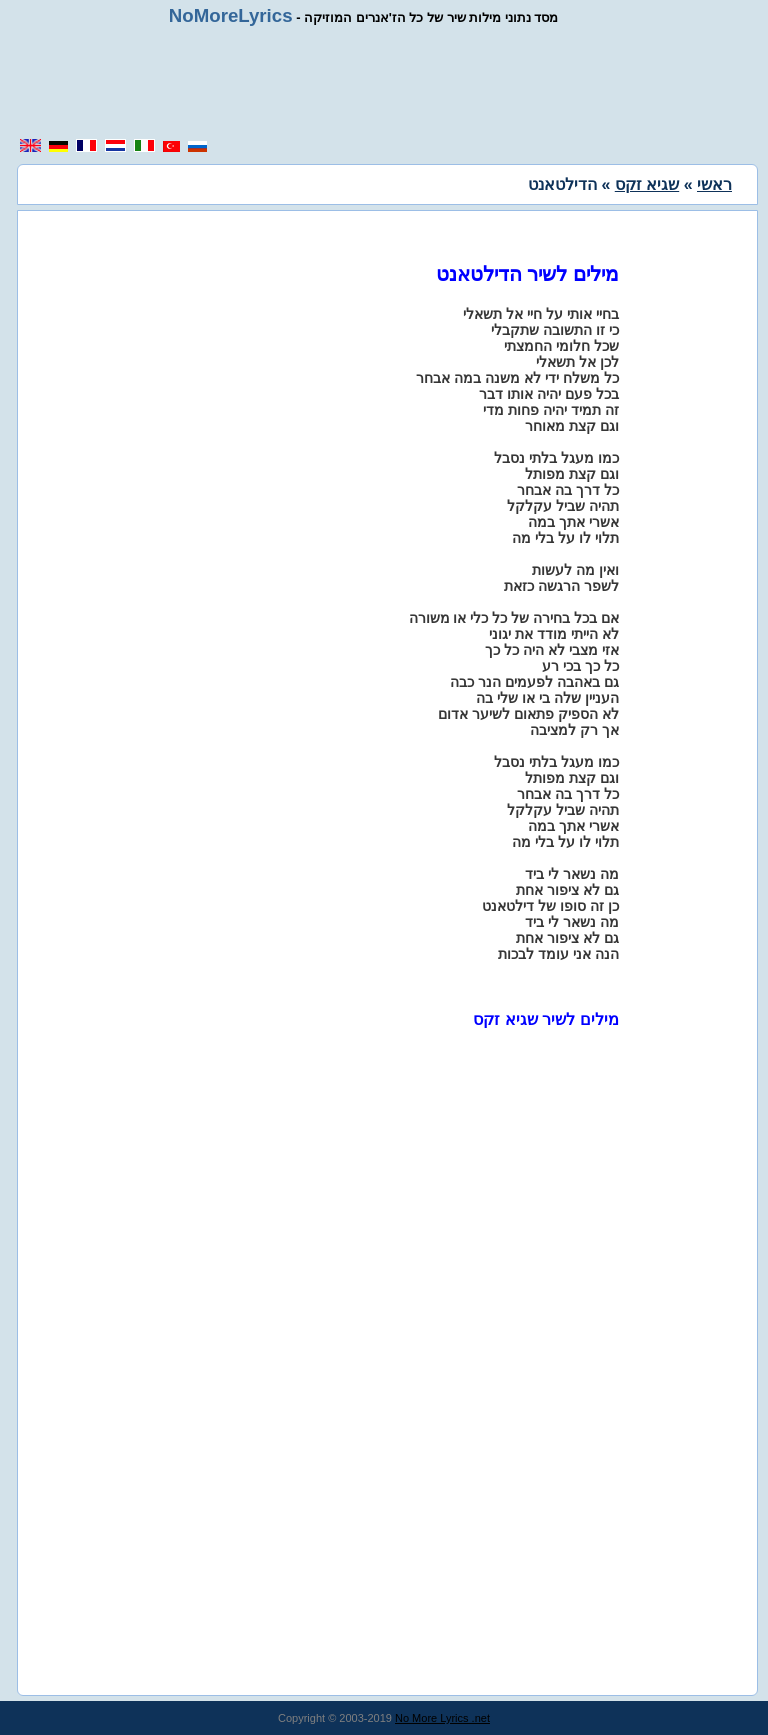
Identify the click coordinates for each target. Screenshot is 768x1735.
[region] (384, 82)
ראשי (714, 184)
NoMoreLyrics (231, 15)
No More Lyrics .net (442, 1718)
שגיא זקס (647, 184)
